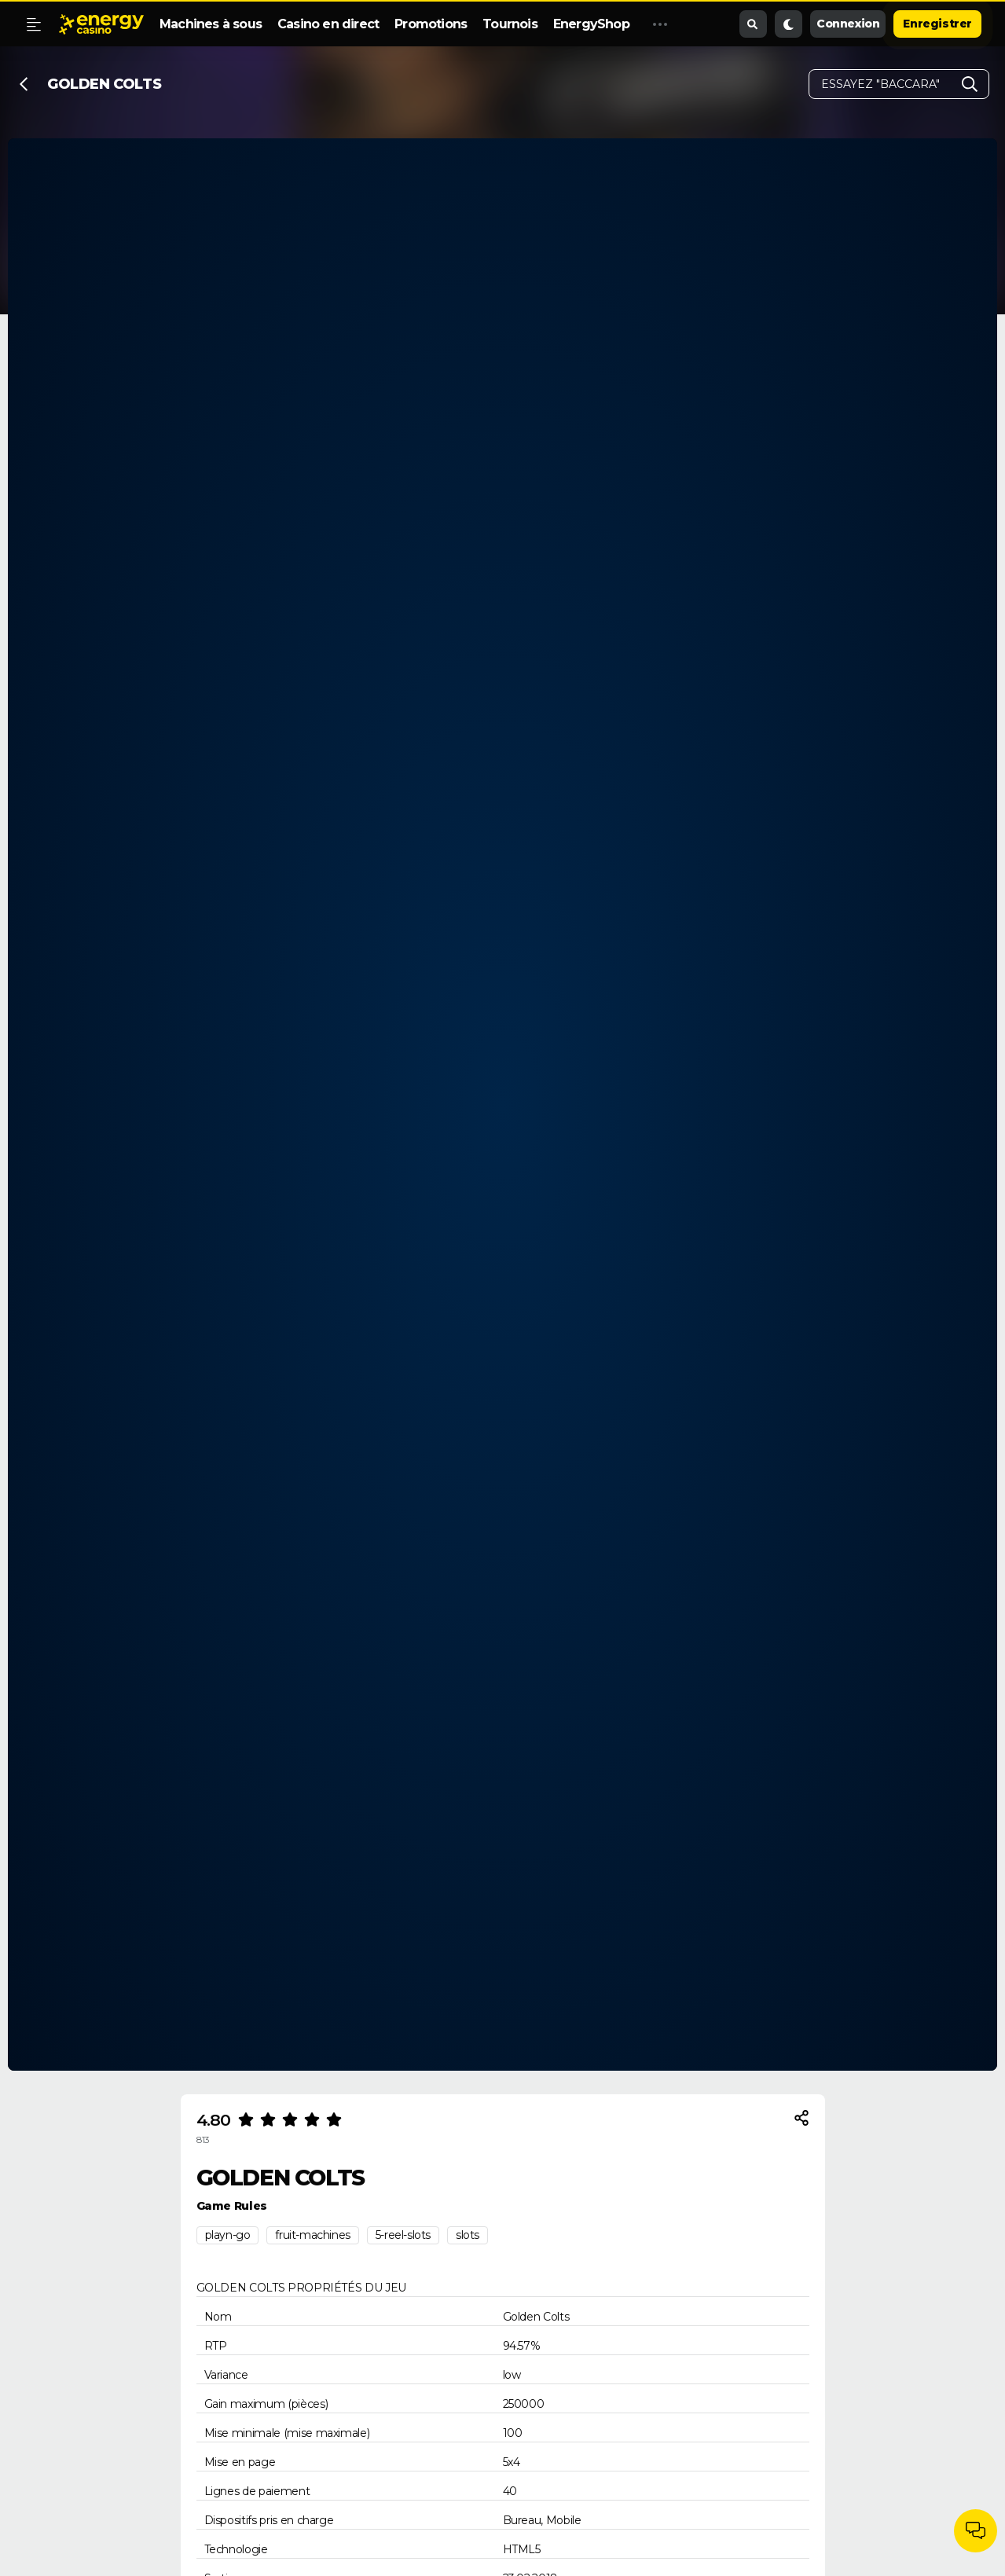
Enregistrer (937, 24)
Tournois (509, 24)
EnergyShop (591, 24)
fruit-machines (312, 2235)
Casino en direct (328, 24)
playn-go (228, 2235)
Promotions (430, 24)
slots (467, 2235)
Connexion (847, 24)
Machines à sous (211, 24)
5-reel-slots (403, 2235)
